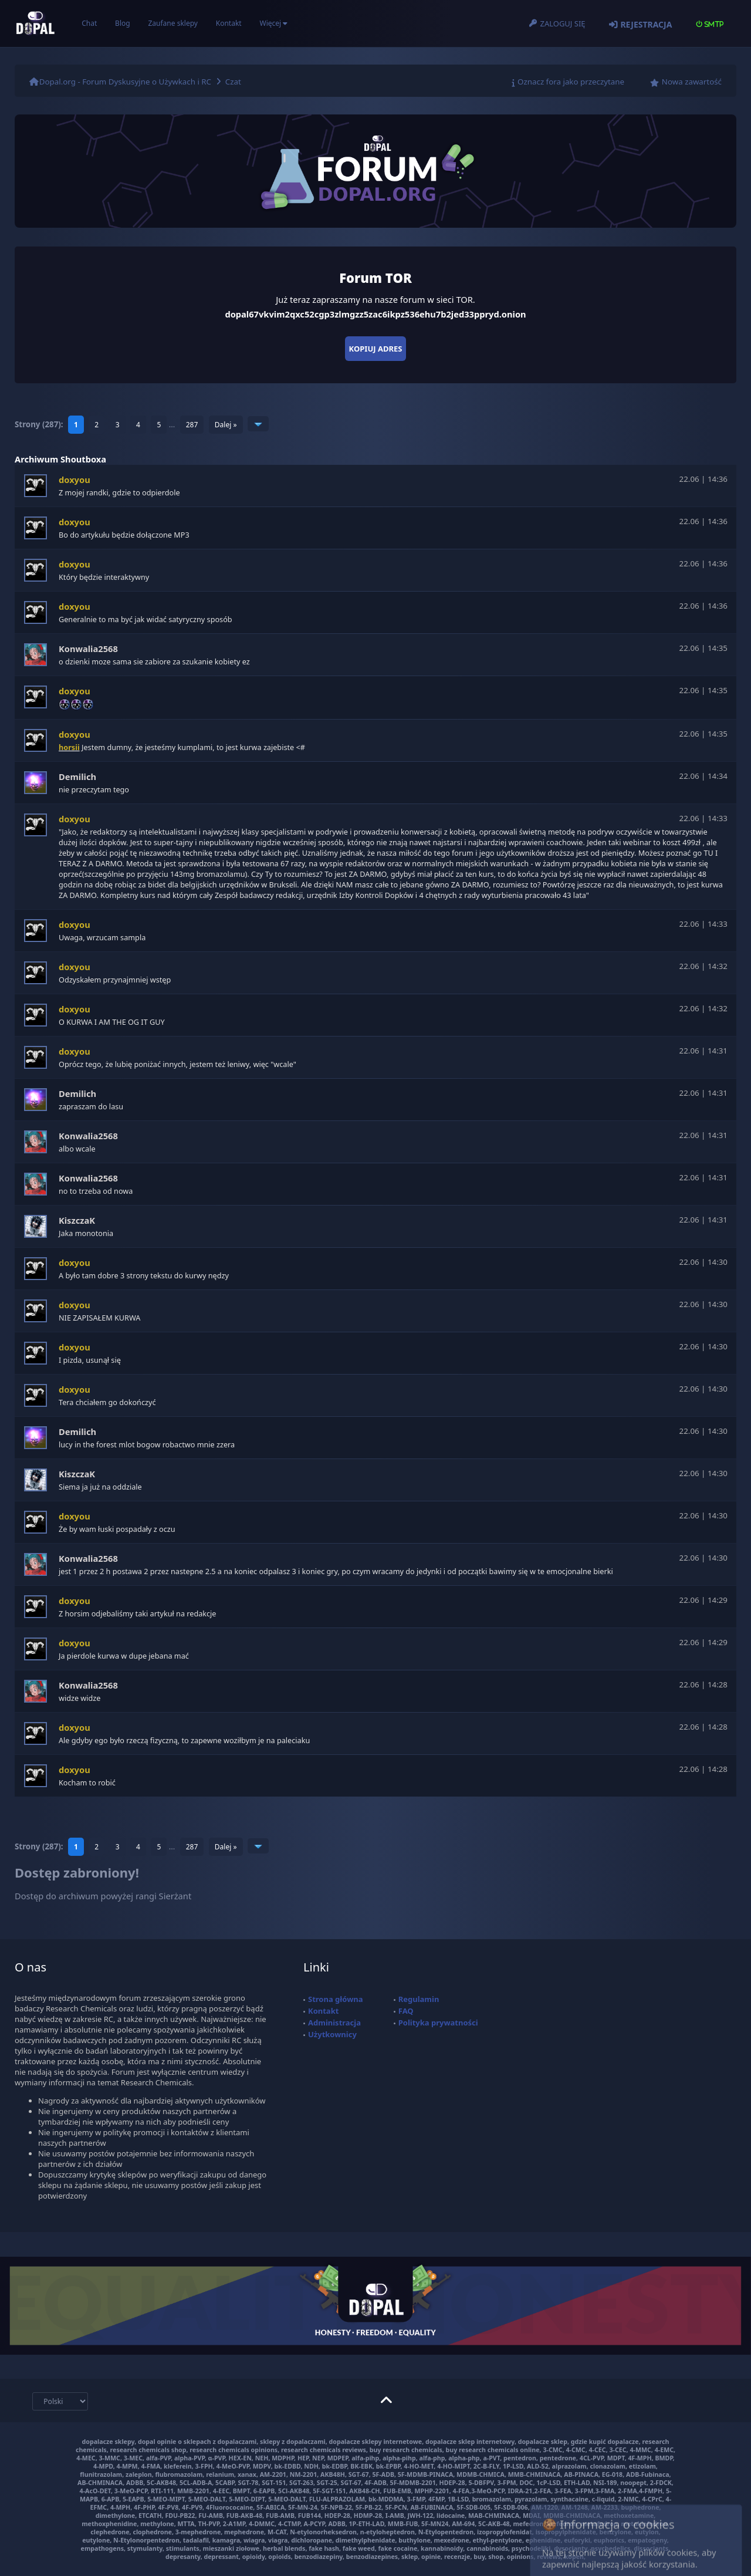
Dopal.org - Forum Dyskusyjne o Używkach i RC (125, 81)
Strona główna (335, 1999)
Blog (122, 23)
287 (192, 425)
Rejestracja (646, 24)
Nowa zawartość (692, 81)
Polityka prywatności (438, 2022)
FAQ (406, 2011)
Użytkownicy (332, 2034)
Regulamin (418, 1999)
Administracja (334, 2022)
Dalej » (226, 425)
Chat (89, 23)
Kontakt (229, 23)
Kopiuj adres (375, 348)
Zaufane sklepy (172, 23)
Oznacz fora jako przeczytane (570, 81)
